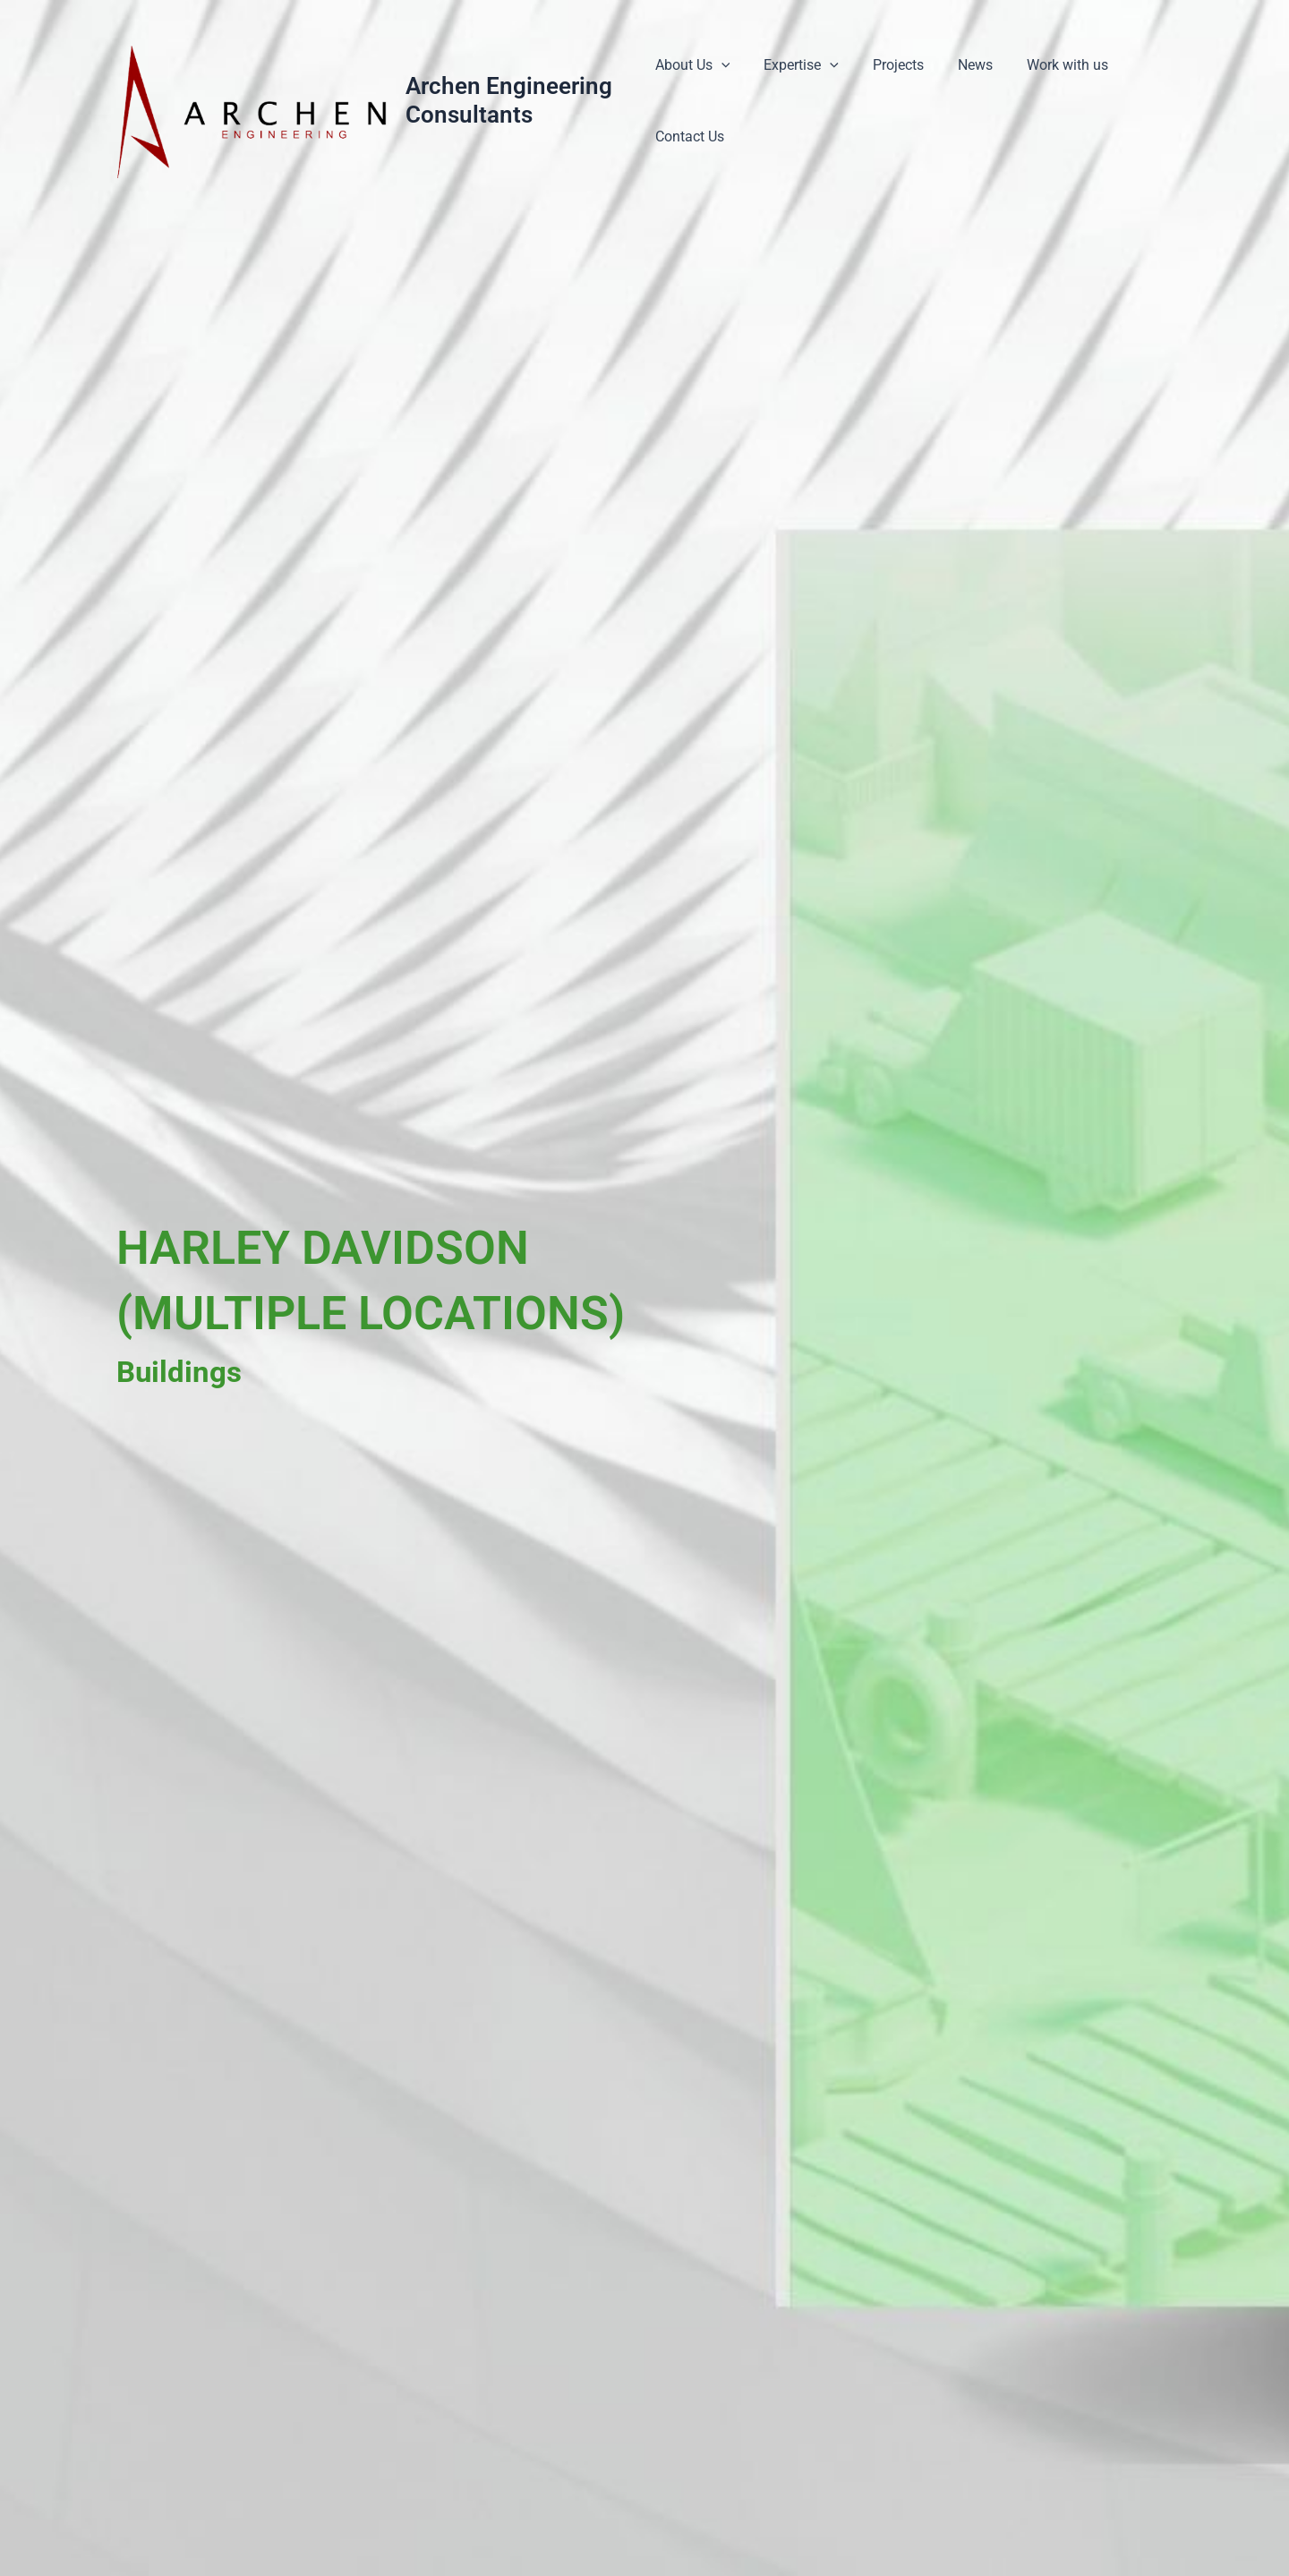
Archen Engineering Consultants (509, 100)
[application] (721, 65)
